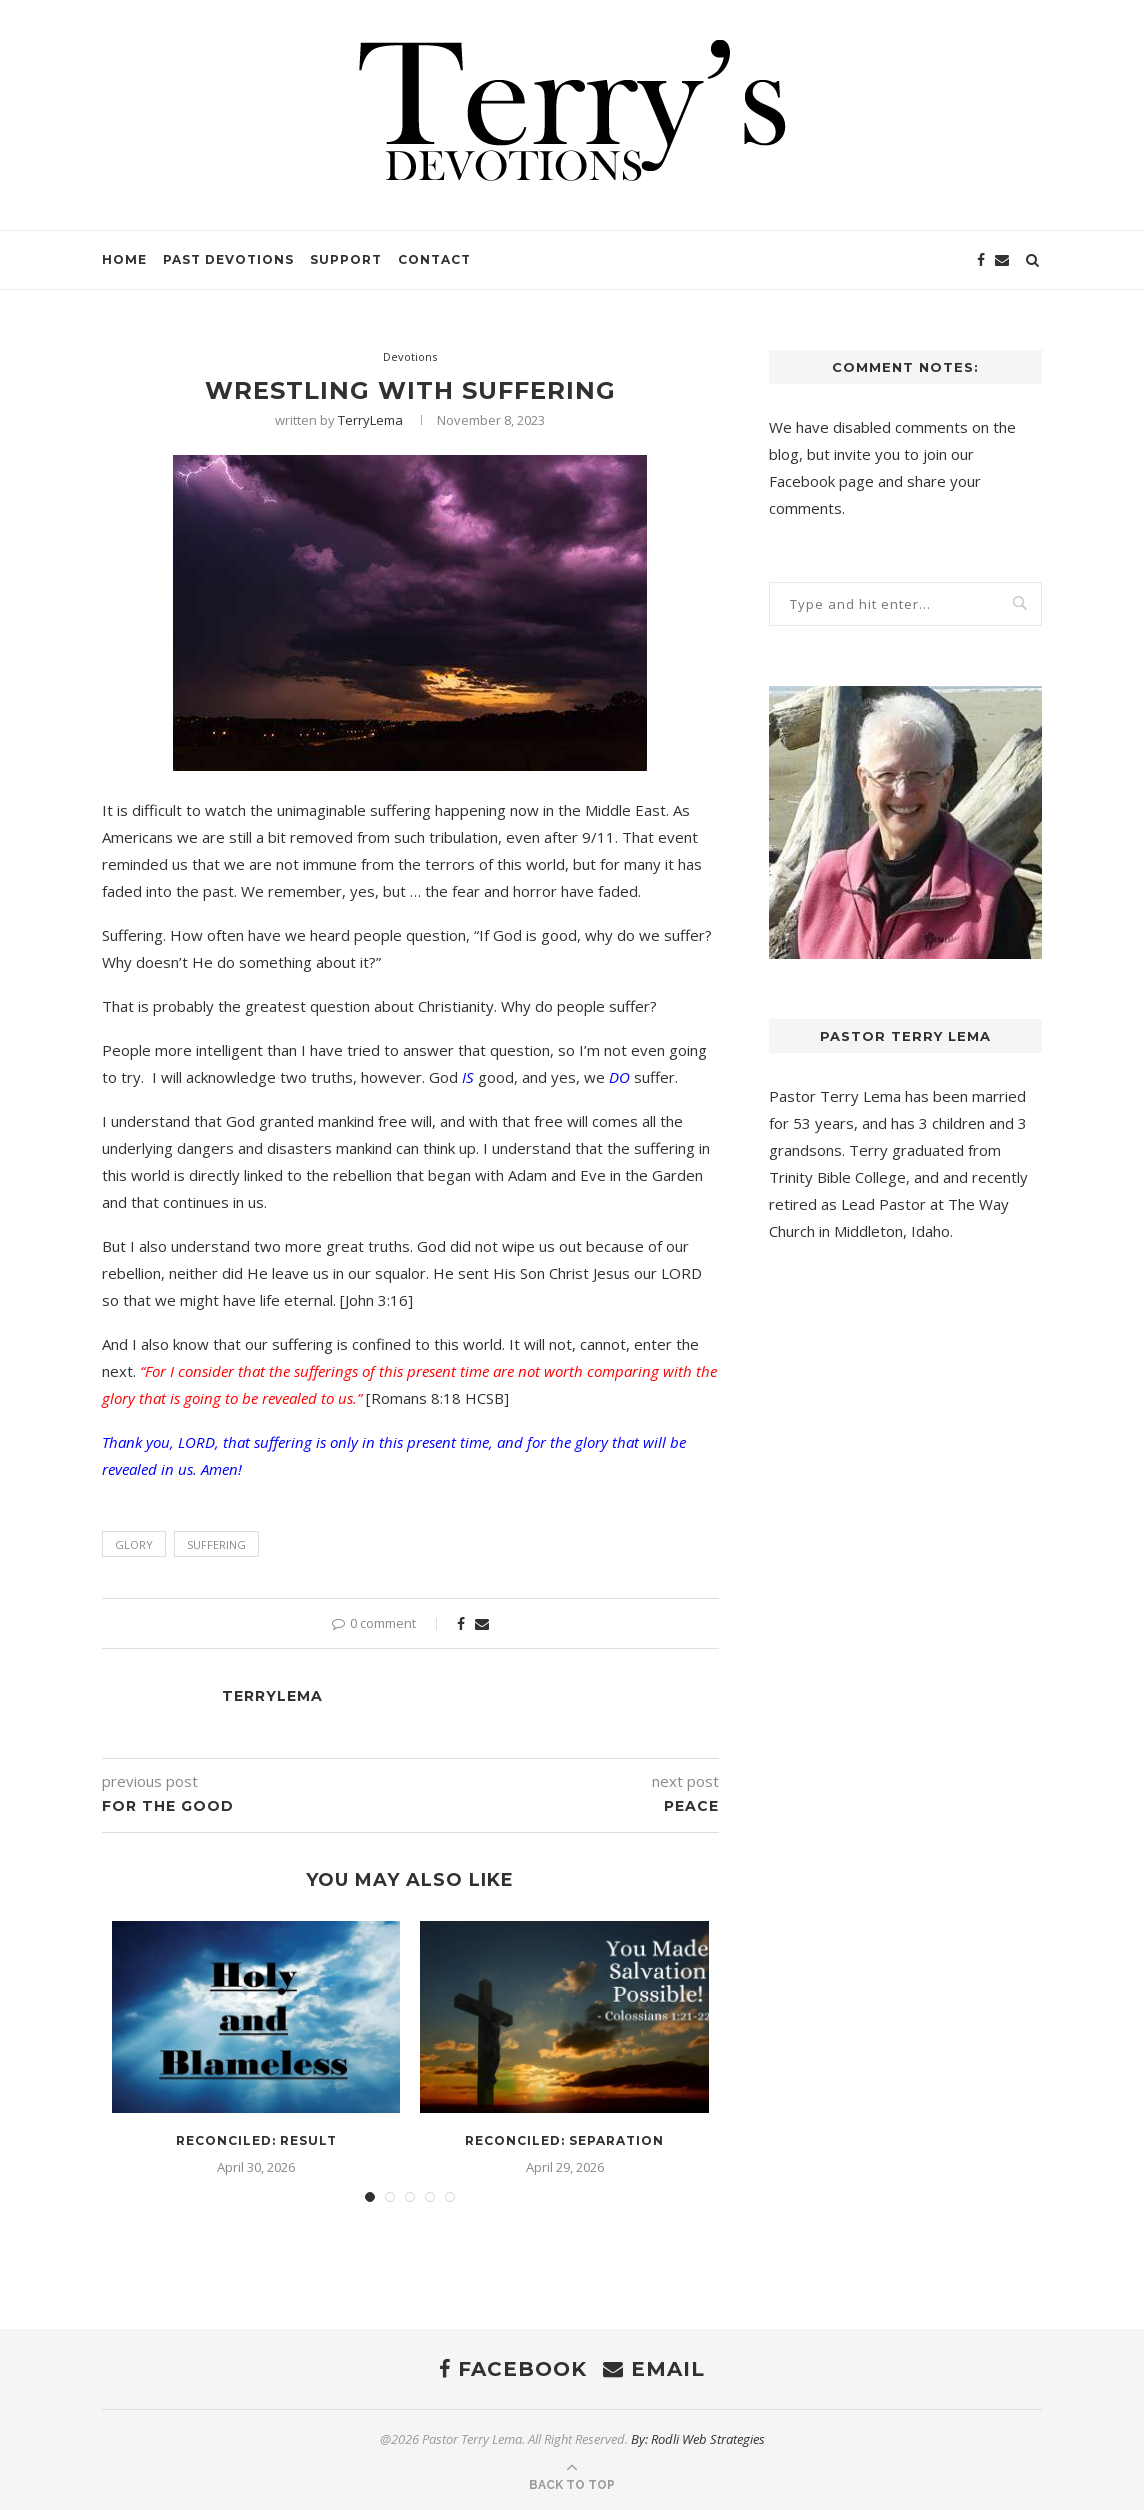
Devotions (410, 356)
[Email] (1002, 260)
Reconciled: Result (256, 2140)
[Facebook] (981, 260)
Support (346, 259)
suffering (216, 1544)
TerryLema (370, 420)
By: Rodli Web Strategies (698, 2439)
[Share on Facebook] (461, 1623)
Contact (434, 259)
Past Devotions (228, 259)
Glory (134, 1544)
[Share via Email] (482, 1623)
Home (124, 259)
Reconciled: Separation (564, 2140)
